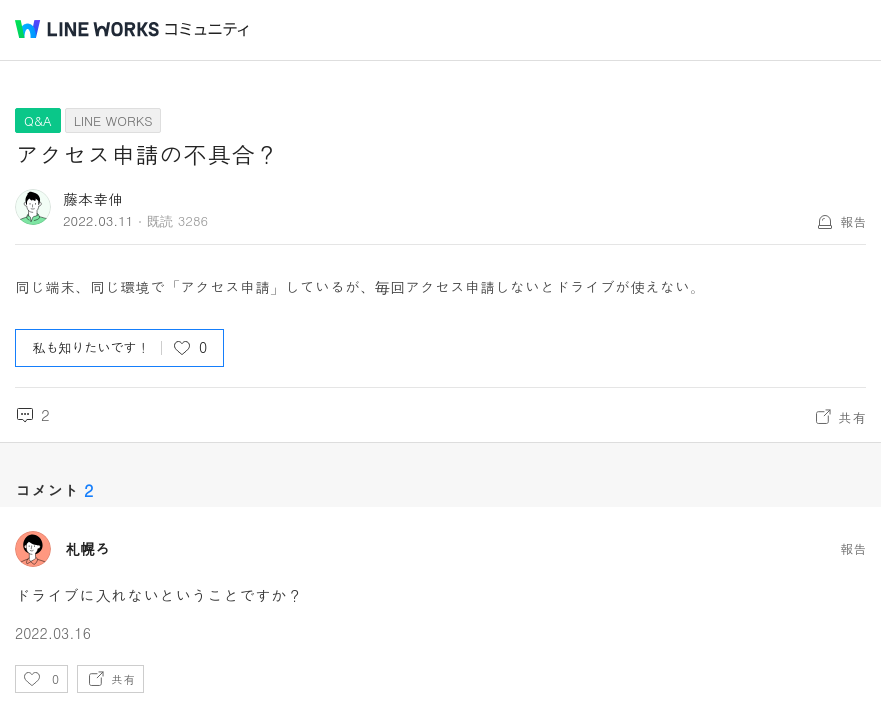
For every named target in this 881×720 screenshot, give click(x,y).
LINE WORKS (113, 120)
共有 (852, 417)
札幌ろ (87, 549)
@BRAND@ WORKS (87, 29)
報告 (853, 221)
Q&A (38, 120)
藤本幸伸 (93, 198)
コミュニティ (207, 29)
